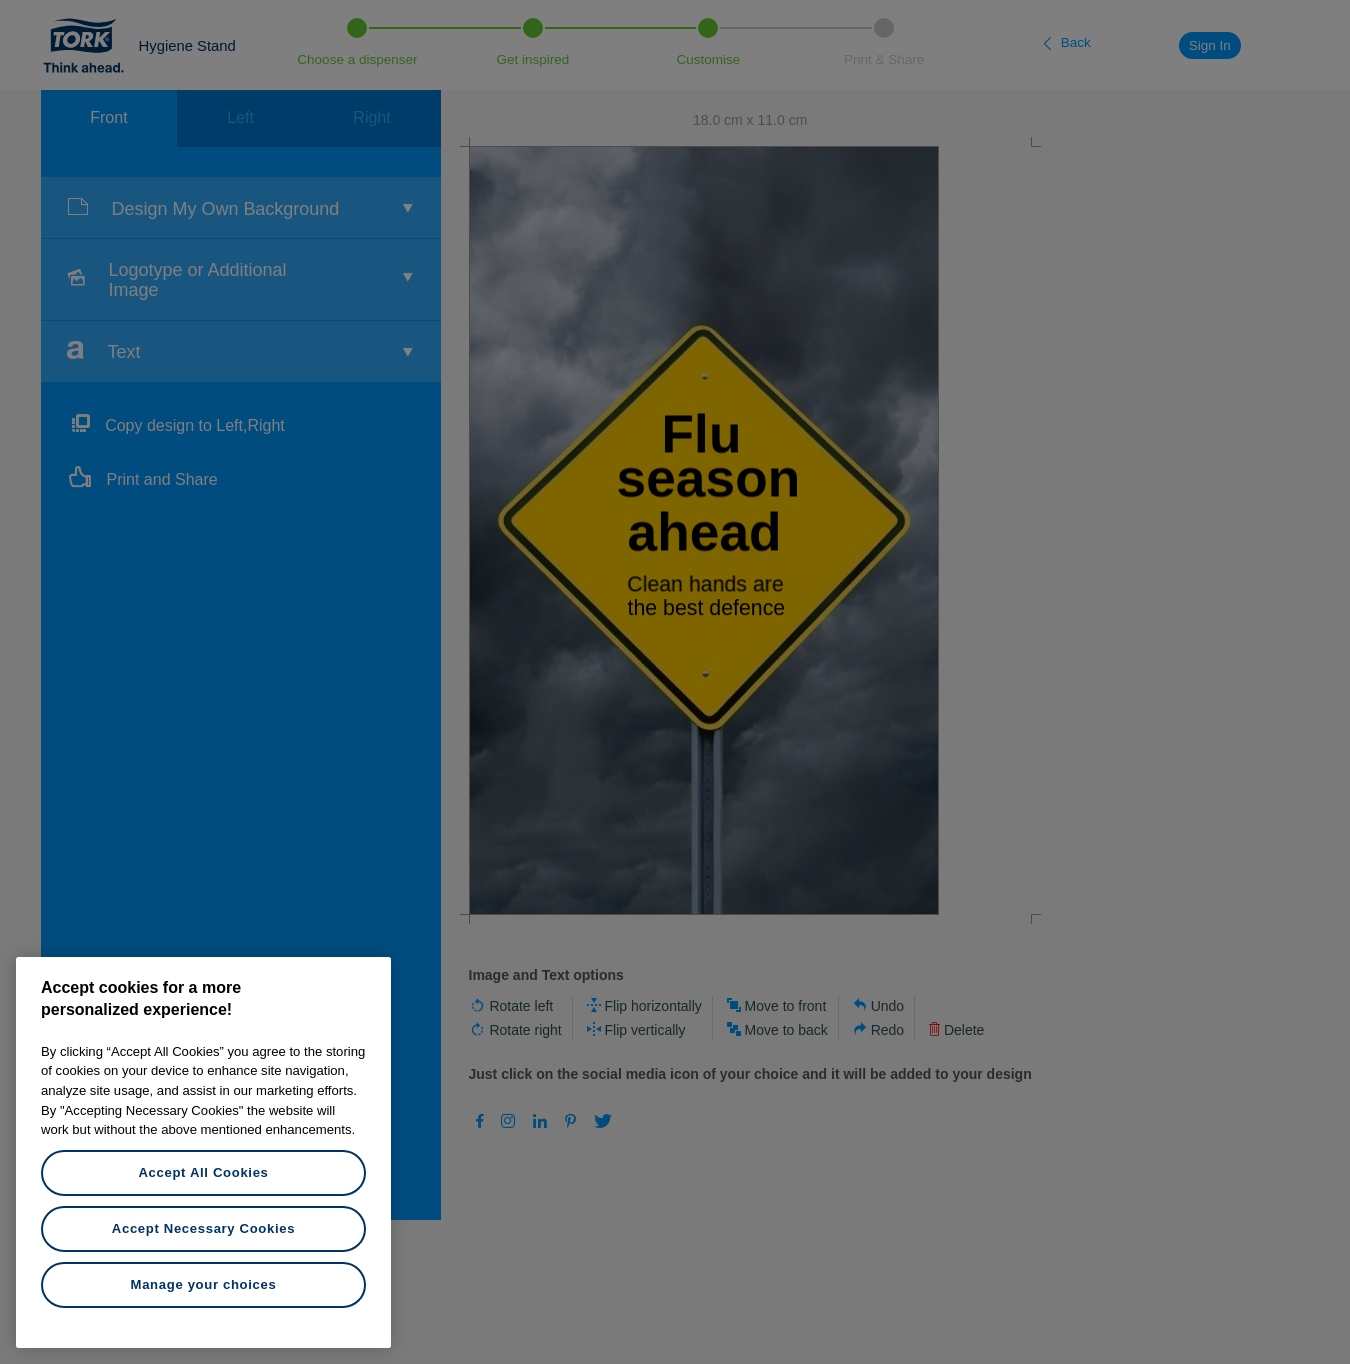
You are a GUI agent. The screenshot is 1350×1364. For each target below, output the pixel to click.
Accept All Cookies (203, 1172)
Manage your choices (204, 1284)
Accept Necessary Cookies (203, 1228)
